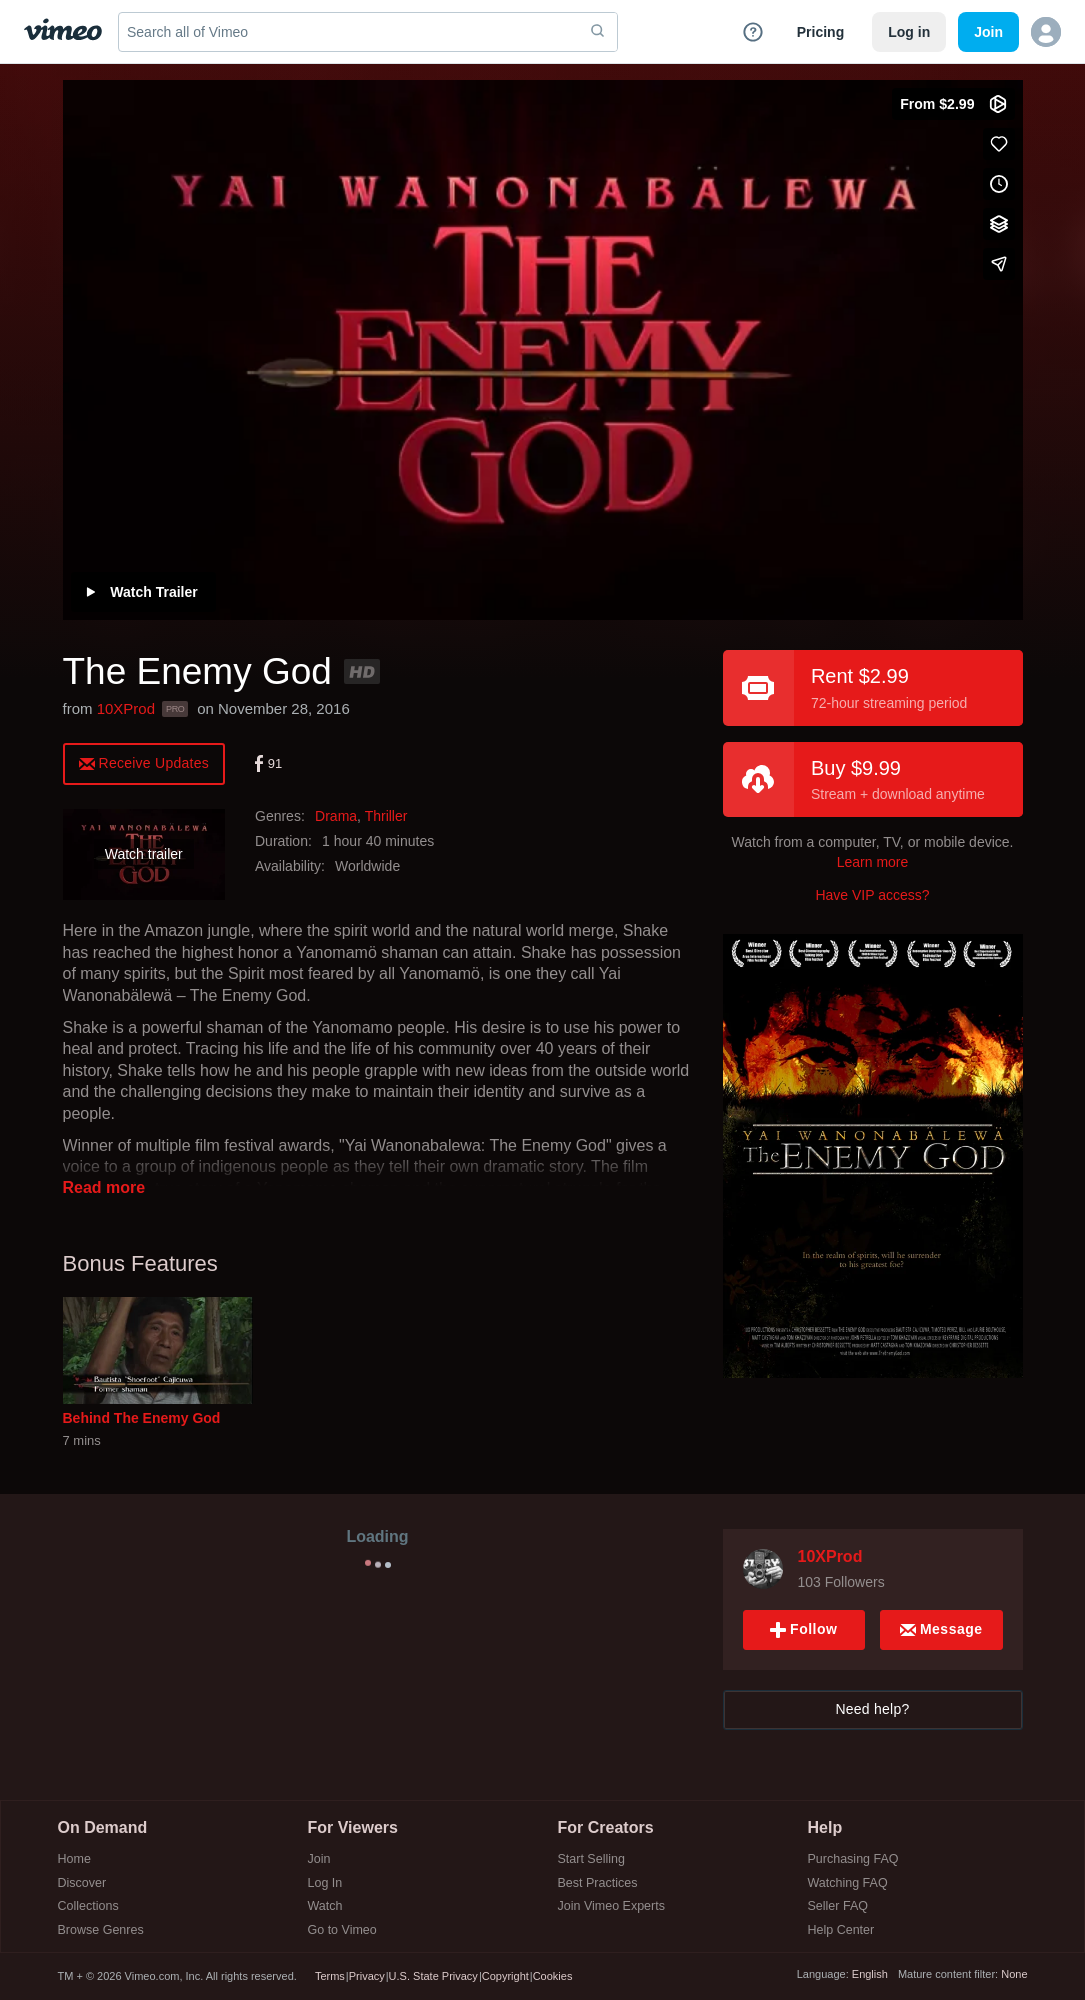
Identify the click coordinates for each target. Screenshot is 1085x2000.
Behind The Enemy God (142, 1418)
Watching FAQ (848, 1883)
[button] (1046, 32)
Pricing (820, 32)
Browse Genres (101, 1930)
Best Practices (598, 1883)
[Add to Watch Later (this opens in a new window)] (999, 184)
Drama (336, 816)
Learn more (873, 862)
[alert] (144, 762)
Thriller (386, 816)
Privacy (367, 1976)
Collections (88, 1906)
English (870, 1974)
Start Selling (591, 1859)
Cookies (553, 1976)
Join (319, 1859)
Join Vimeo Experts (611, 1906)
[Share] (999, 264)
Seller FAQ (838, 1906)
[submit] (598, 32)
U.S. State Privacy (433, 1976)
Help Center (841, 1930)
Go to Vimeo (342, 1930)
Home (74, 1859)
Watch (325, 1906)
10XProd (126, 708)
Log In (325, 1883)
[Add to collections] (999, 224)
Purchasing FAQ (853, 1859)
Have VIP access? (872, 895)
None (1014, 1974)
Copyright (505, 1976)
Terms (330, 1976)
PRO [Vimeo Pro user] (175, 709)
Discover (82, 1883)
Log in (909, 32)
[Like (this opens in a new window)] (999, 144)
